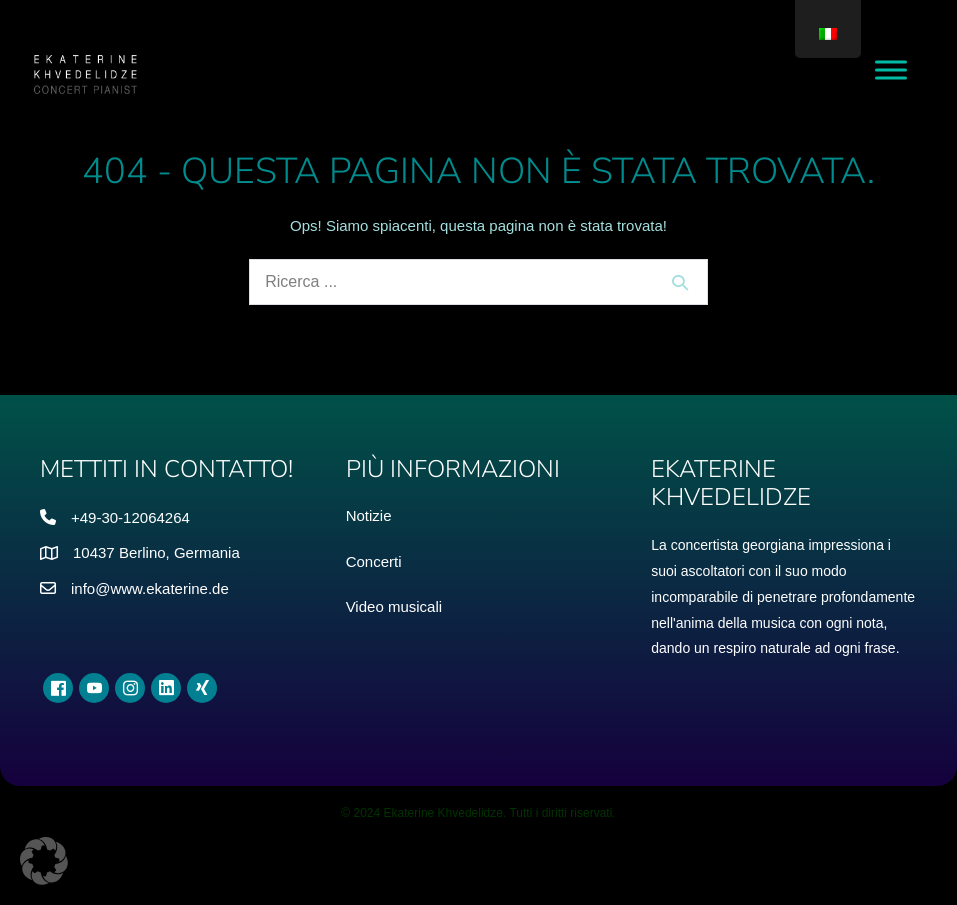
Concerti (374, 561)
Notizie (369, 515)
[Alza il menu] (891, 69)
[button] (44, 861)
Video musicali (394, 606)
